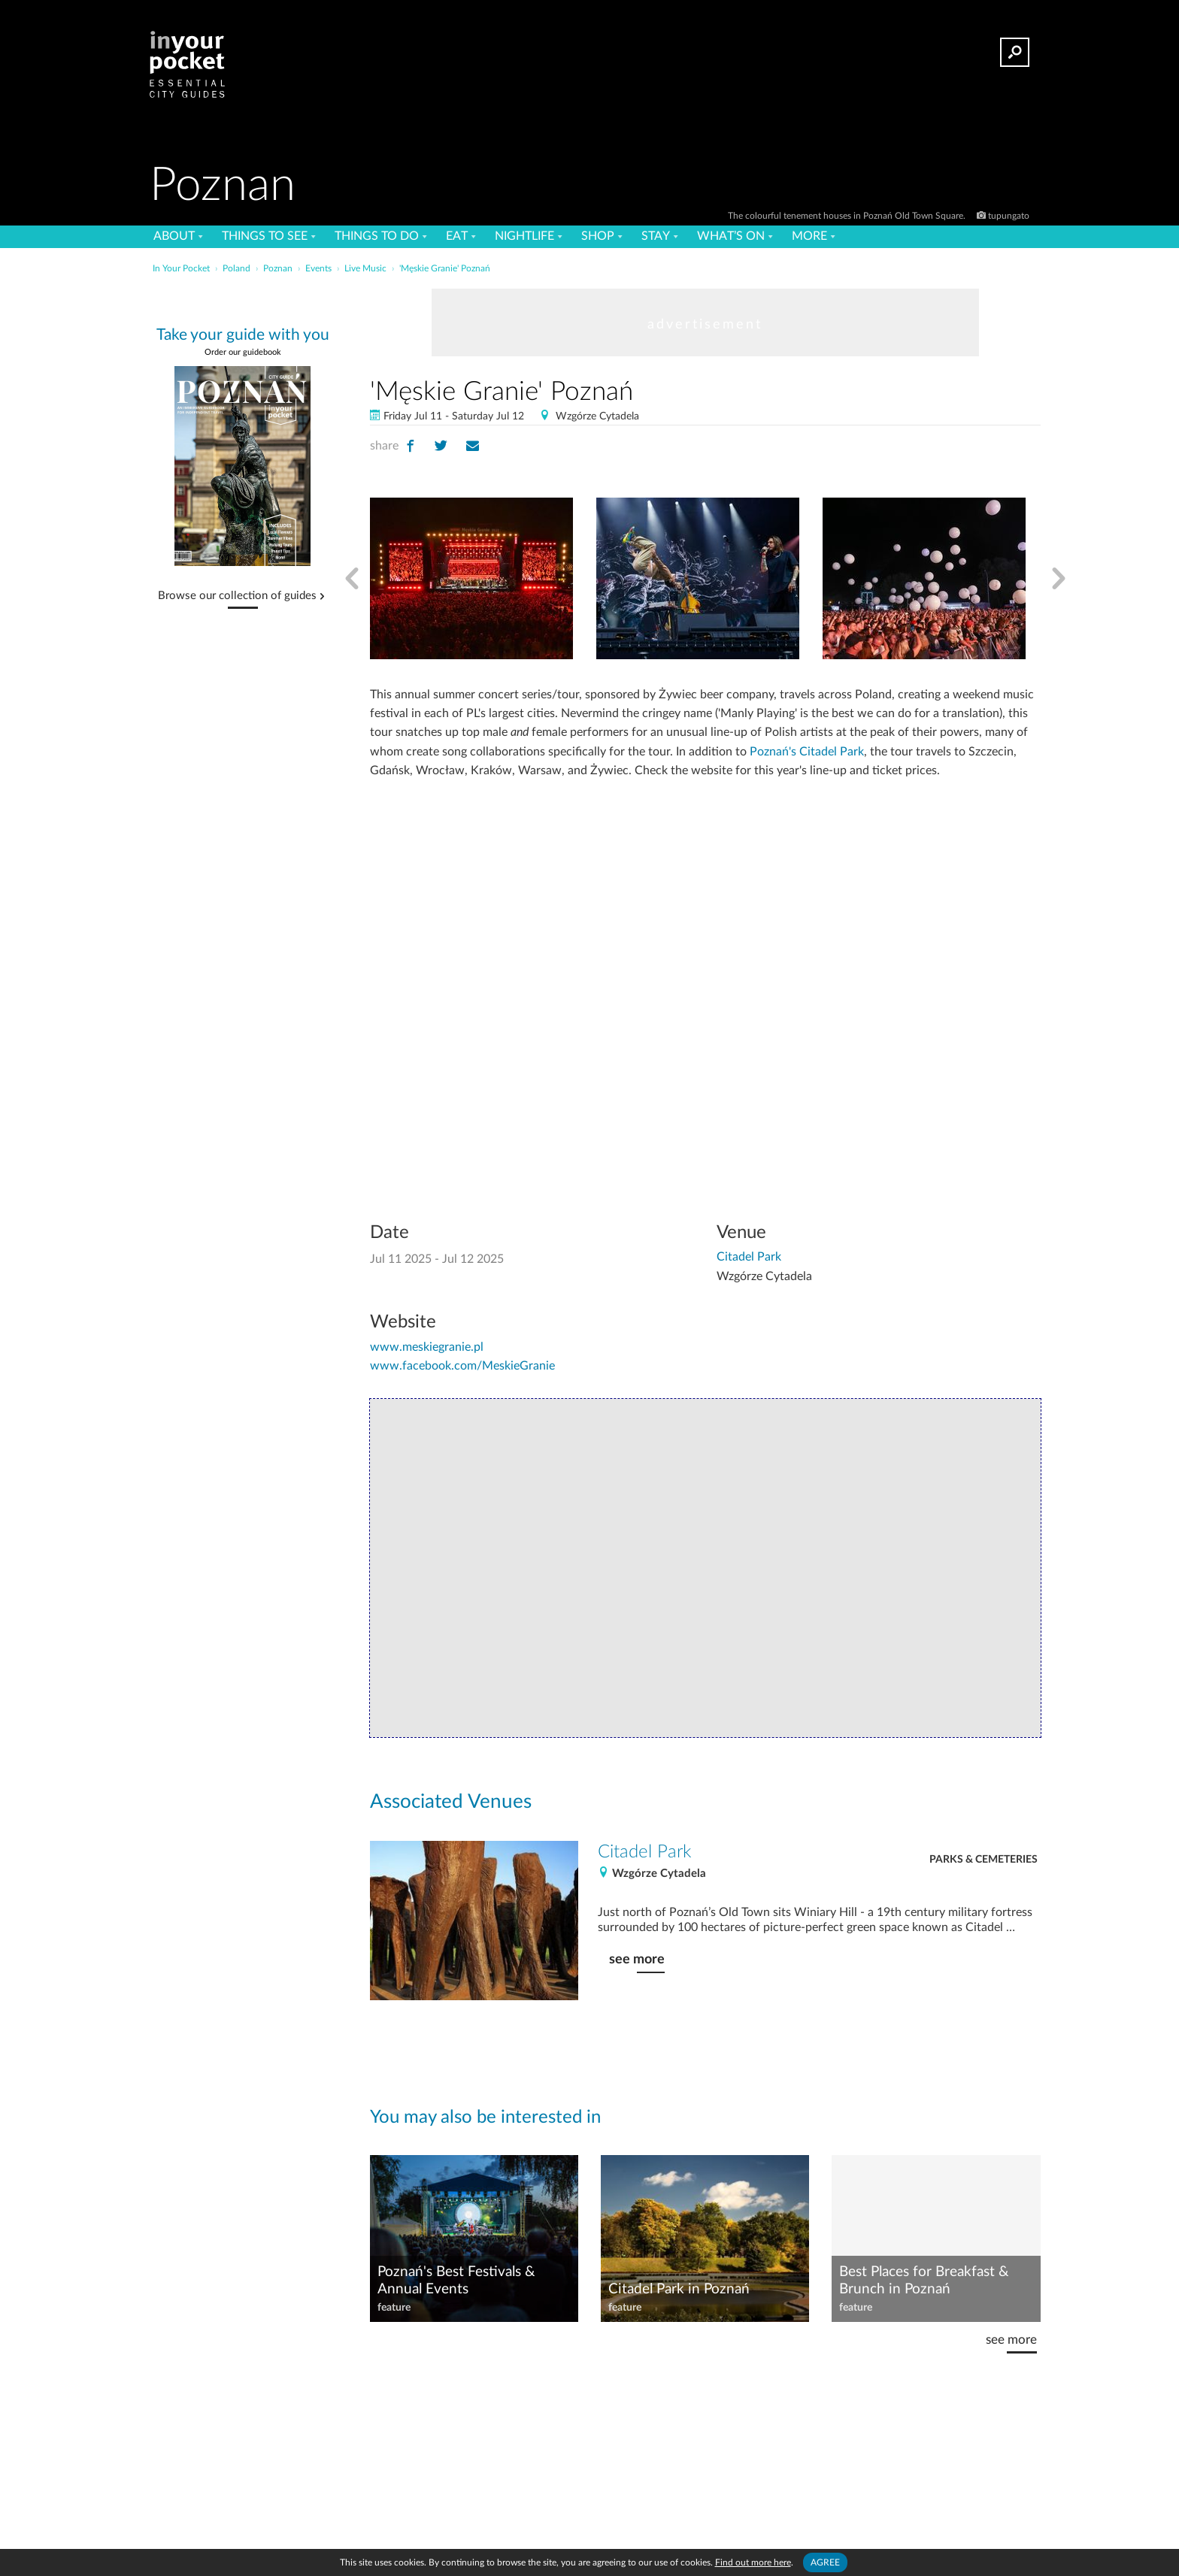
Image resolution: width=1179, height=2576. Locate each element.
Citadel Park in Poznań (679, 2289)
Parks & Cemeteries (983, 1859)
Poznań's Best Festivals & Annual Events (456, 2280)
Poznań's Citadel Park (807, 752)
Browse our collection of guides (237, 596)
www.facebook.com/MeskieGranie (462, 1366)
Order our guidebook (243, 352)
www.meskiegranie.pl (426, 1347)
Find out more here (753, 2562)
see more (637, 1959)
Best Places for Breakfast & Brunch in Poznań (924, 2280)
